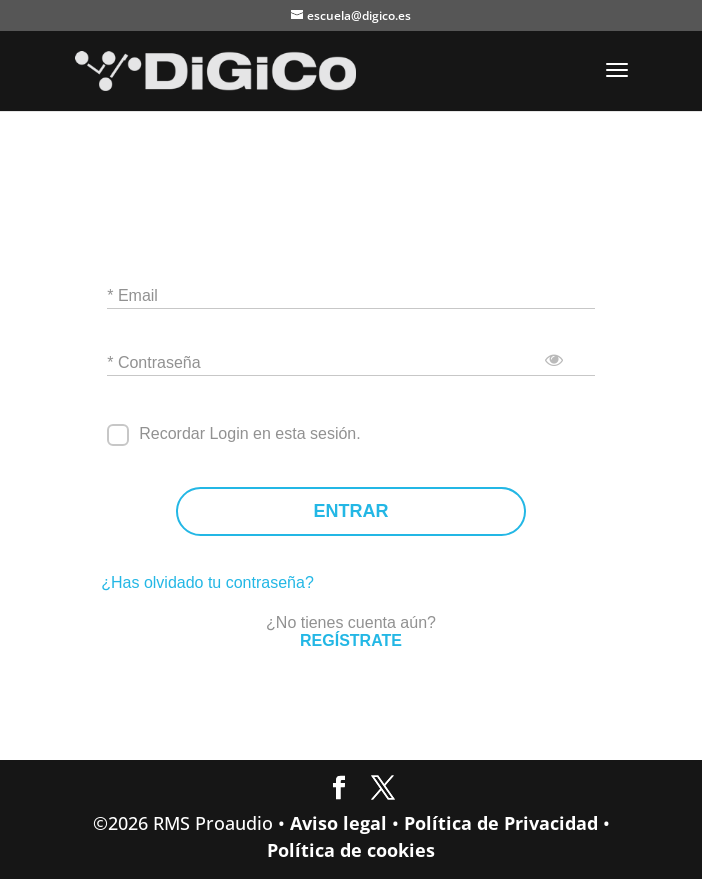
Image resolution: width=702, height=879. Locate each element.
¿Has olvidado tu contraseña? (207, 582)
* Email (132, 295)
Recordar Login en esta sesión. (249, 433)
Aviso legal (338, 823)
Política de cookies (351, 850)
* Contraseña (153, 362)
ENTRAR (351, 511)
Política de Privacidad (501, 823)
